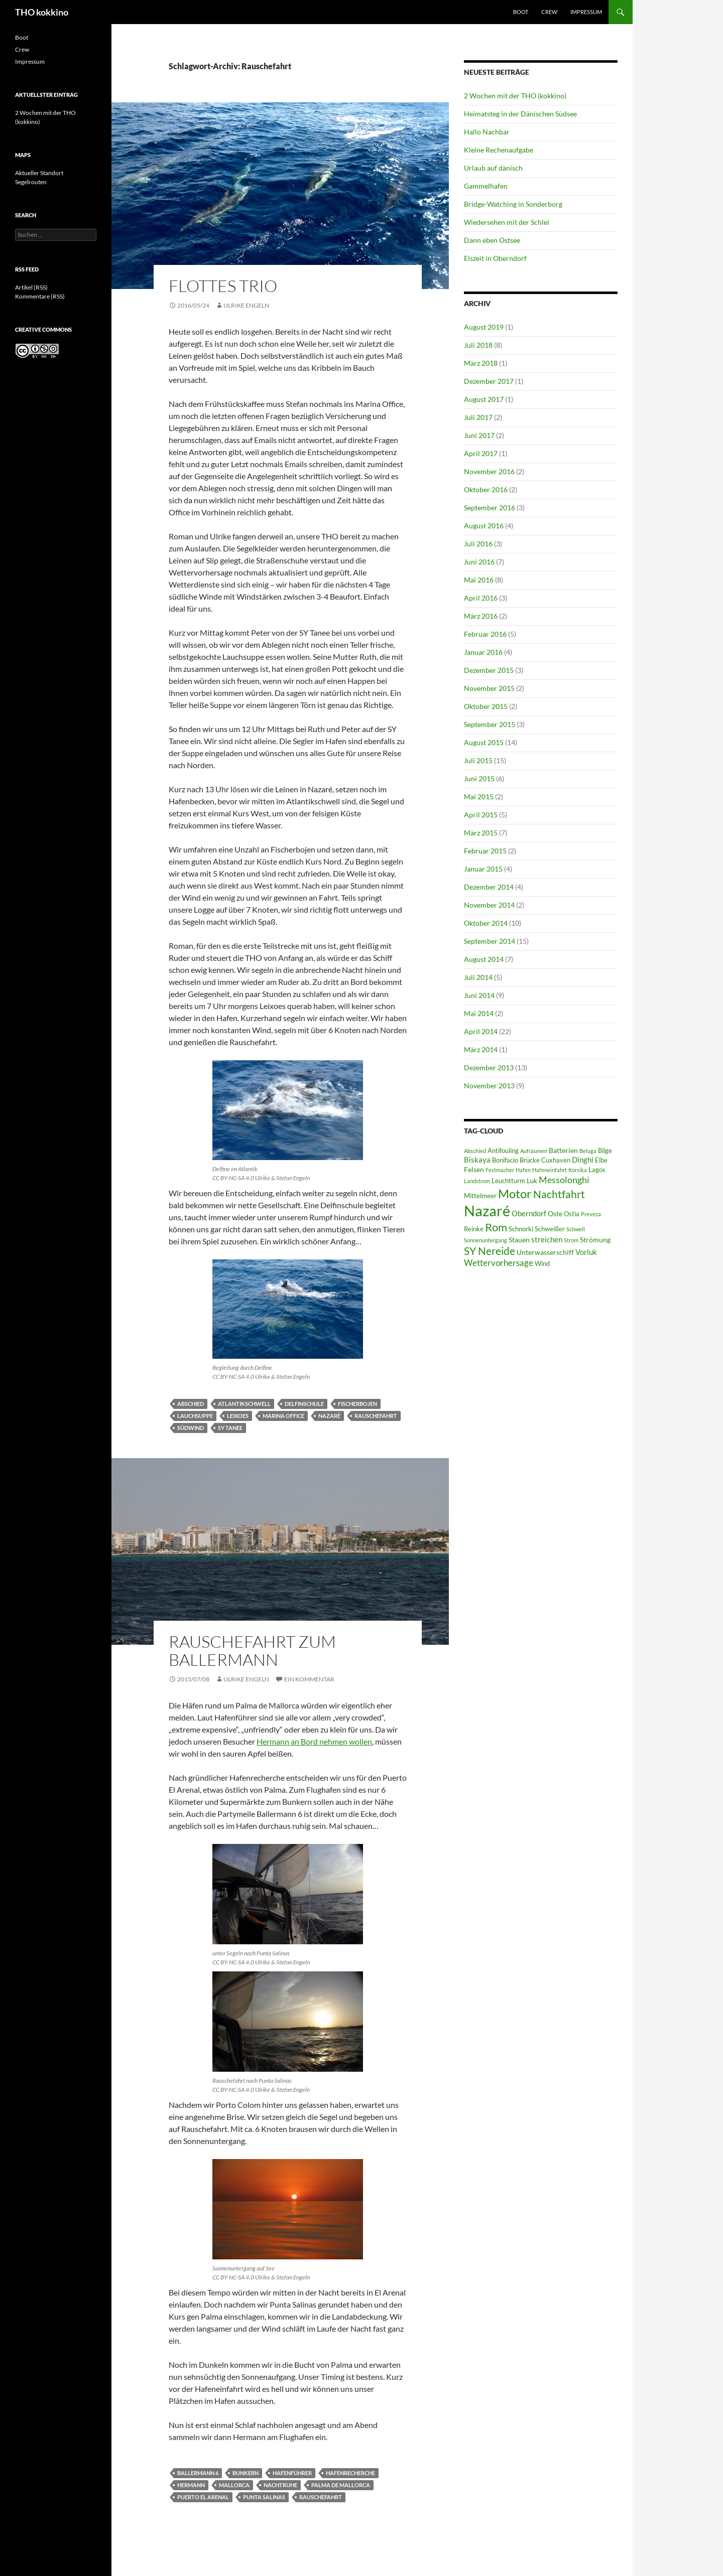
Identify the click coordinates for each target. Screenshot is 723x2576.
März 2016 (481, 616)
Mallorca (234, 2485)
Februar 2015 (485, 850)
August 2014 (484, 959)
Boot (520, 12)
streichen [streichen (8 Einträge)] (546, 1239)
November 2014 (489, 905)
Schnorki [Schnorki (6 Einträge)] (521, 1229)
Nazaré (329, 1415)
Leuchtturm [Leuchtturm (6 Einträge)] (508, 1181)
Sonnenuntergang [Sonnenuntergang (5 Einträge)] (485, 1240)
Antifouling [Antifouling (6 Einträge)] (503, 1151)
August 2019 (484, 327)
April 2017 (481, 453)
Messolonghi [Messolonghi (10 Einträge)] (564, 1179)
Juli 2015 (478, 760)
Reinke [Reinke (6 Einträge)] (474, 1229)
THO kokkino (41, 12)
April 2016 (481, 598)
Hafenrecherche (350, 2473)
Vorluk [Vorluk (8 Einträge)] (586, 1251)
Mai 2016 (479, 580)
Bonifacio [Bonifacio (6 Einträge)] (505, 1160)
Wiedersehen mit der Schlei (506, 222)
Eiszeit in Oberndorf (495, 258)
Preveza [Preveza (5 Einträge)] (591, 1214)
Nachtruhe (280, 2485)
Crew (549, 12)
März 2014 (481, 1049)
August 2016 (484, 525)
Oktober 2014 (486, 923)
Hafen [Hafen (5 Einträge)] (523, 1170)
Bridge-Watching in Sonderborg (513, 204)
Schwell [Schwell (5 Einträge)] (575, 1229)
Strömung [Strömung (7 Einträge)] (595, 1239)
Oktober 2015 (486, 706)
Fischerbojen (357, 1403)
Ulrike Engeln (246, 305)
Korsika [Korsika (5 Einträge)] (577, 1170)
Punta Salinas (264, 2497)
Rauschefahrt (375, 1415)
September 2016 (489, 507)
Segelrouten (31, 182)
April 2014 (481, 1031)
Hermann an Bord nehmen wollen (314, 1741)
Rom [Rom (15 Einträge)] (496, 1227)
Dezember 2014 (489, 887)
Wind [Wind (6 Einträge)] (542, 1263)
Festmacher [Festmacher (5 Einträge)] (500, 1170)
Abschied (190, 1403)
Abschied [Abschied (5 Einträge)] (475, 1151)
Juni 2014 (479, 995)
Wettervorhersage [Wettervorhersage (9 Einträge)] (498, 1263)
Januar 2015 (483, 869)
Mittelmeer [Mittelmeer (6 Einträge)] (480, 1196)
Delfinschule (304, 1403)
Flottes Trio (223, 285)
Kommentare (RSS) (40, 296)
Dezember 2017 (489, 381)
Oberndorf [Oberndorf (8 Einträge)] (529, 1213)
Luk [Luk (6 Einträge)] (532, 1181)
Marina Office (283, 1415)
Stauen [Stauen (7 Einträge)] (519, 1239)
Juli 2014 (478, 977)
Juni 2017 (479, 435)
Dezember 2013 (489, 1067)
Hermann (191, 2485)
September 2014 (489, 941)
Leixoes (238, 1415)
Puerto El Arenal (203, 2497)
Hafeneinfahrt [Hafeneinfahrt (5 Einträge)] (549, 1170)
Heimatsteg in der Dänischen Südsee (520, 113)
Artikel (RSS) (31, 287)
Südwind (190, 1427)
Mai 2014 (479, 1013)
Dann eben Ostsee (492, 240)
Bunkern (245, 2473)
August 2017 (484, 399)
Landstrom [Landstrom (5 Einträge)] (477, 1181)
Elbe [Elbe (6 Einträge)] (601, 1160)
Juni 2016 (479, 561)
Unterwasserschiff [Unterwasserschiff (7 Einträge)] (545, 1252)
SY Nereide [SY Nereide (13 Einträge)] (489, 1250)
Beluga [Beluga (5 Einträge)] (587, 1151)
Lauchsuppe (195, 1415)
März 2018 (481, 363)
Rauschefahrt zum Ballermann (252, 1650)
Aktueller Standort (39, 173)
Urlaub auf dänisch (493, 168)
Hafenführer (292, 2473)
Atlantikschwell (244, 1403)
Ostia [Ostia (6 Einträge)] (571, 1214)
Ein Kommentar (309, 1679)
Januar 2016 (483, 652)
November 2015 (489, 688)
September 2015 (489, 724)
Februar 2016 (485, 634)
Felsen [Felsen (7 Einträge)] (474, 1169)
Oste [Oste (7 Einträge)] (555, 1213)
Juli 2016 (478, 543)
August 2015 (484, 742)
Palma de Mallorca (340, 2485)
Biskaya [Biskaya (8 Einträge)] (477, 1159)
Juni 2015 (479, 778)
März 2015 (481, 832)
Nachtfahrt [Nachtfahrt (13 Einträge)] (559, 1194)
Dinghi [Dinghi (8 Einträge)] (582, 1159)
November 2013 (489, 1085)
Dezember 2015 (489, 670)
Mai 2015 (479, 796)
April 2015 (481, 814)
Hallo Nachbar (487, 131)
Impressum (586, 12)
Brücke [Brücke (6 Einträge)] (530, 1160)
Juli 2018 (478, 345)
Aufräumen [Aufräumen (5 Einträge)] (533, 1151)
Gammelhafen (486, 186)
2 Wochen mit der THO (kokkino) (515, 95)
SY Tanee (230, 1427)
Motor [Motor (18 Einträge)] (515, 1193)
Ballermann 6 (197, 2473)
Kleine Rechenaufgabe (498, 150)
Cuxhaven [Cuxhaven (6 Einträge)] (555, 1160)
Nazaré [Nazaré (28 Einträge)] (487, 1210)
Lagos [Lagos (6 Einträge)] (597, 1170)
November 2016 (489, 471)
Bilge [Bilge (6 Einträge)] (605, 1151)
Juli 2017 (478, 417)
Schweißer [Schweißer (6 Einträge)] (550, 1229)
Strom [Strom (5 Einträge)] (571, 1240)
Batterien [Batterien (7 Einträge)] (563, 1150)
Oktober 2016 (486, 489)
